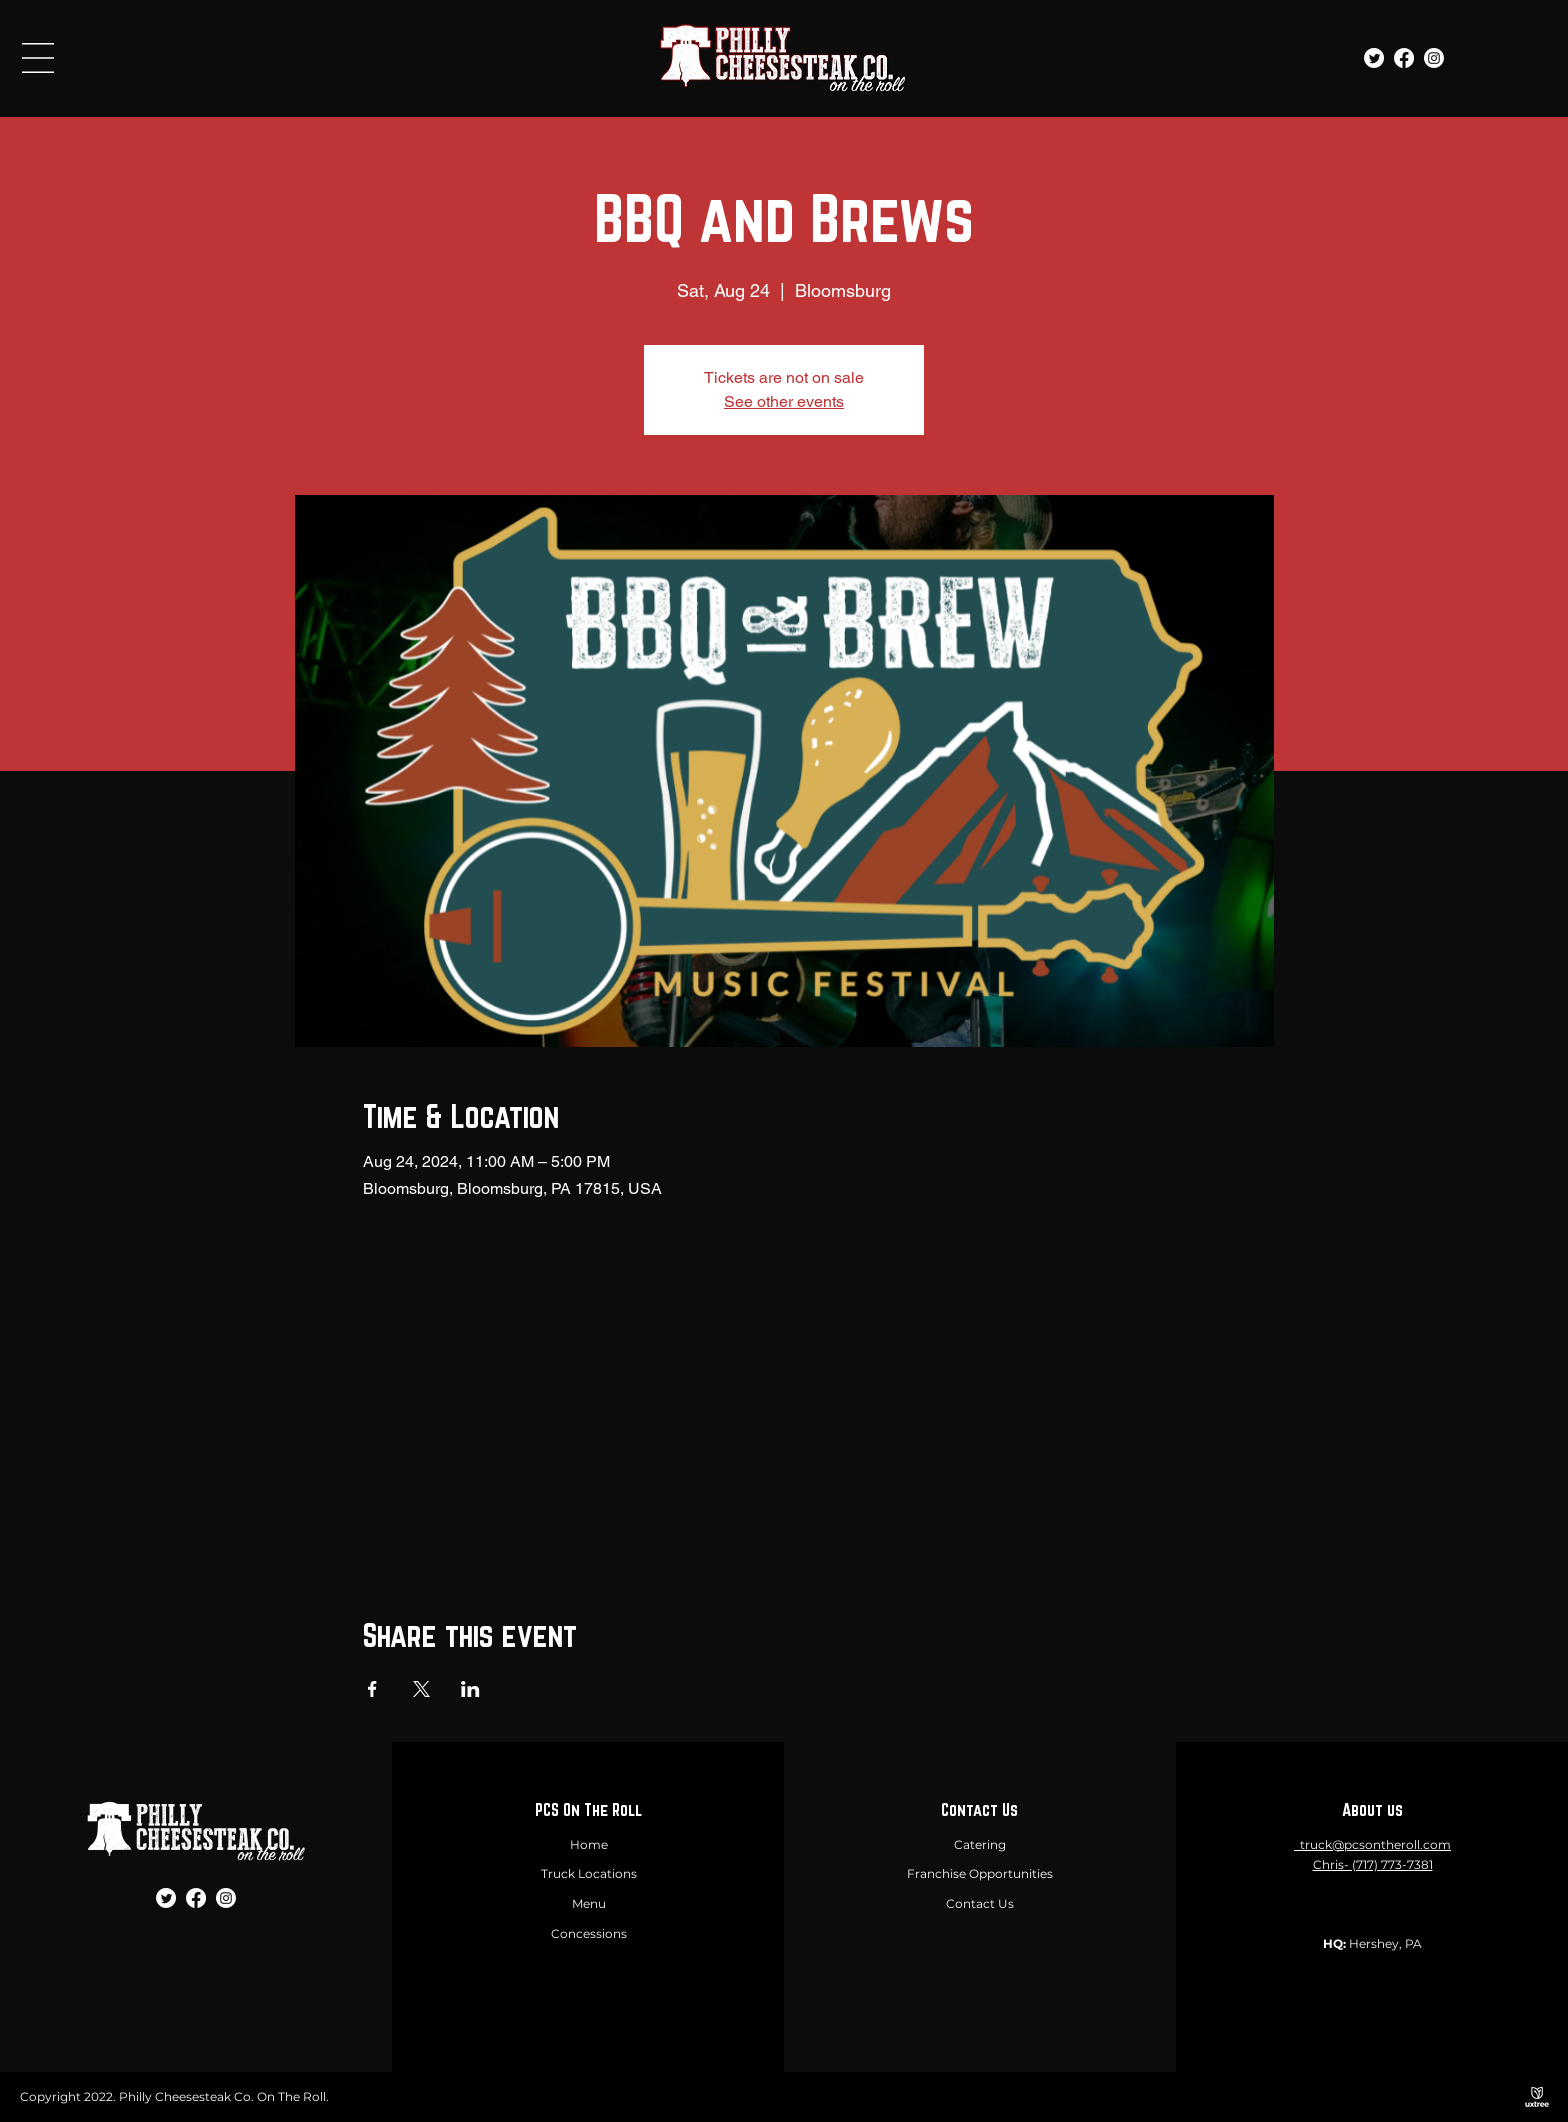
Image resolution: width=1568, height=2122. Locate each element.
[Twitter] (1374, 58)
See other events (784, 401)
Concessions (589, 1933)
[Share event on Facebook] (372, 1689)
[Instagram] (1434, 58)
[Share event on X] (421, 1689)
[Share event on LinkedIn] (470, 1689)
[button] (38, 58)
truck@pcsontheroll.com (1375, 1844)
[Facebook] (1404, 58)
